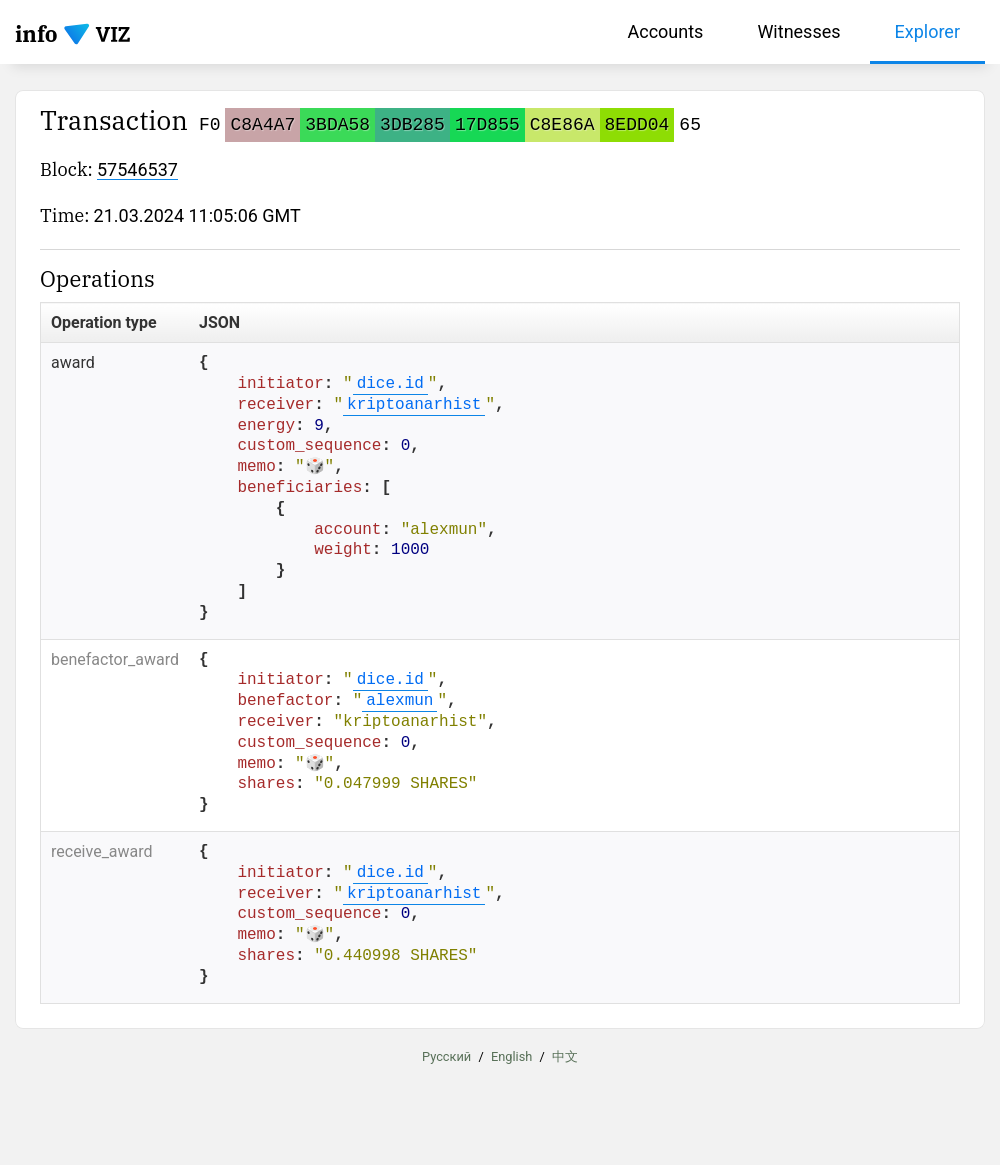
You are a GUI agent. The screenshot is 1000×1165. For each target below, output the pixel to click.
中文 (565, 1055)
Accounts (666, 31)
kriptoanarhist (414, 405)
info (36, 33)
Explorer (928, 31)
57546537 (137, 169)
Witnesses (798, 31)
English (511, 1055)
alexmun (399, 701)
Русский (446, 1055)
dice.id (390, 384)
